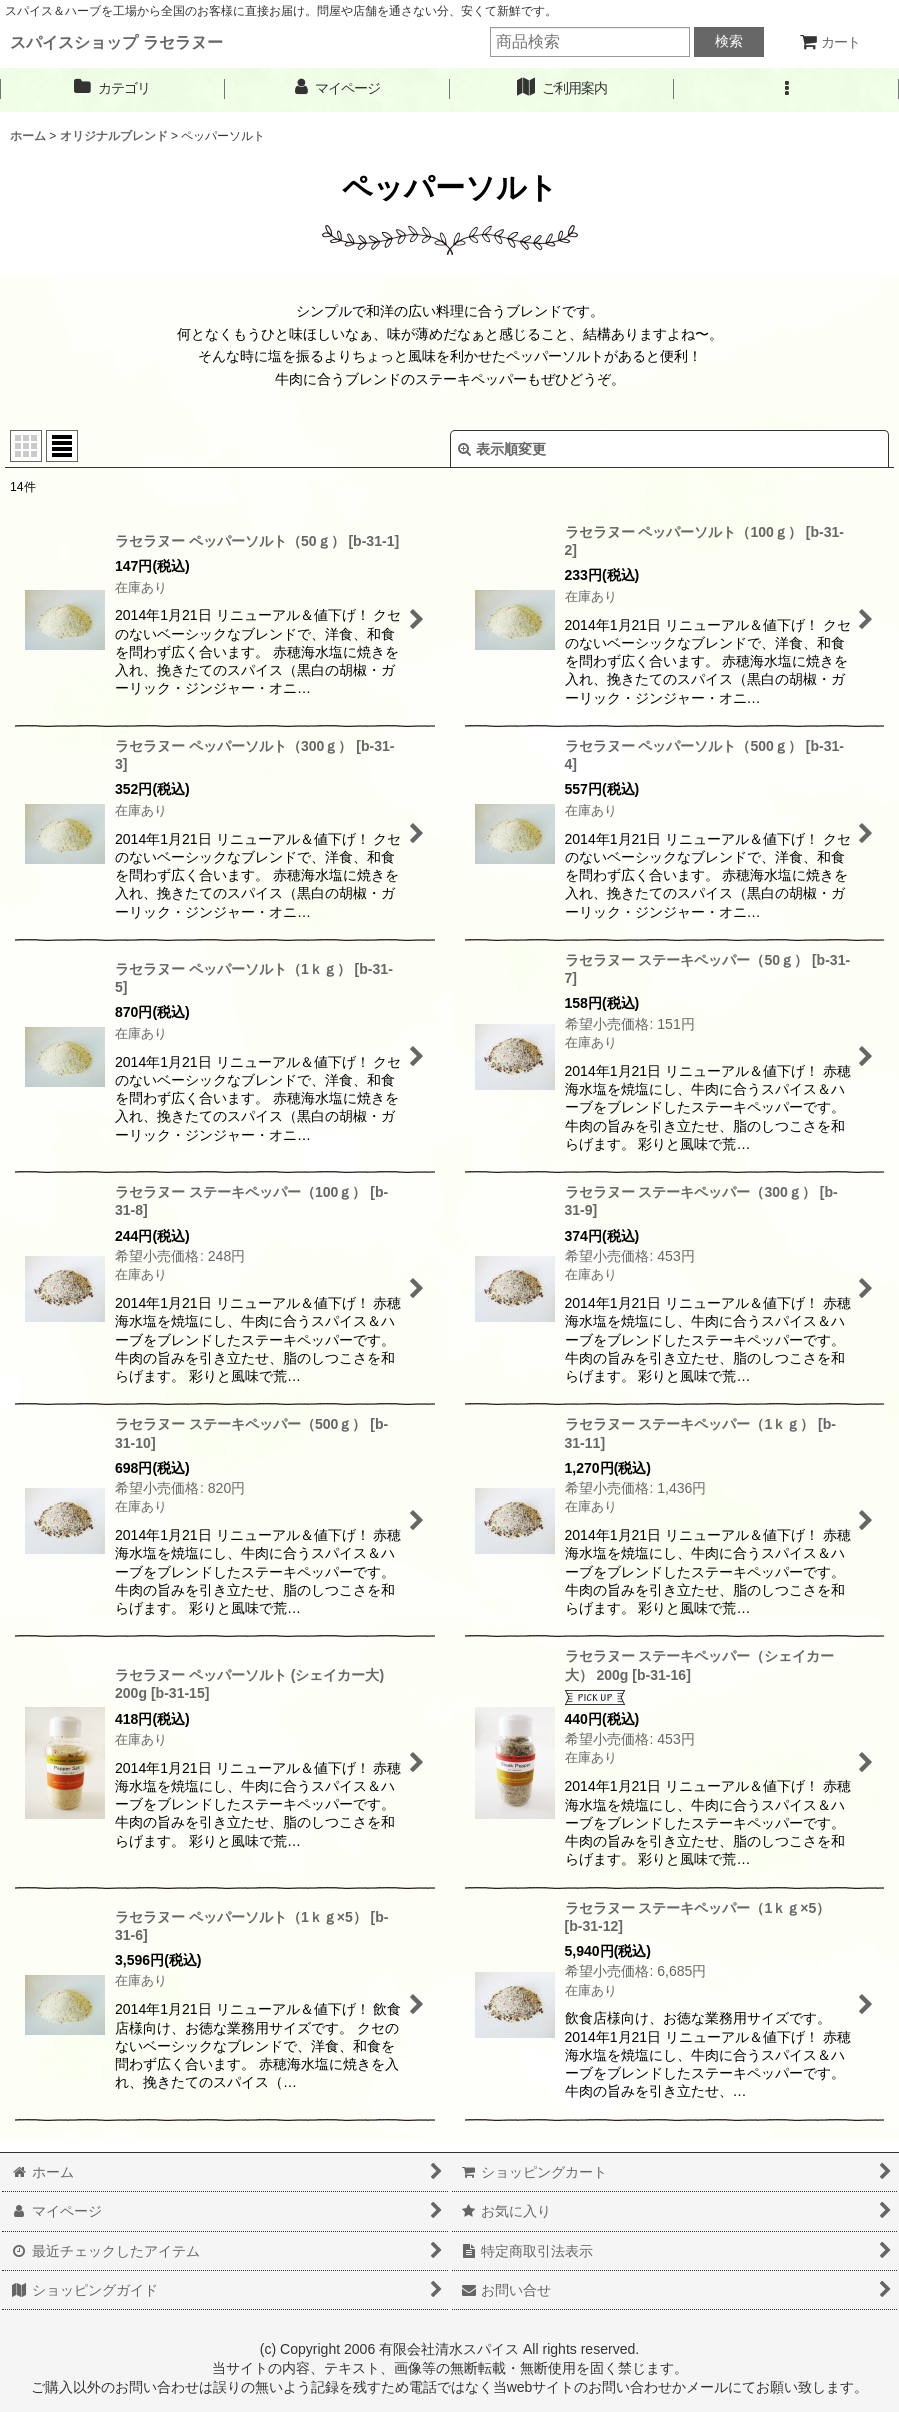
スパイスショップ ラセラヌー (116, 42)
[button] (786, 88)
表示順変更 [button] (502, 449)
